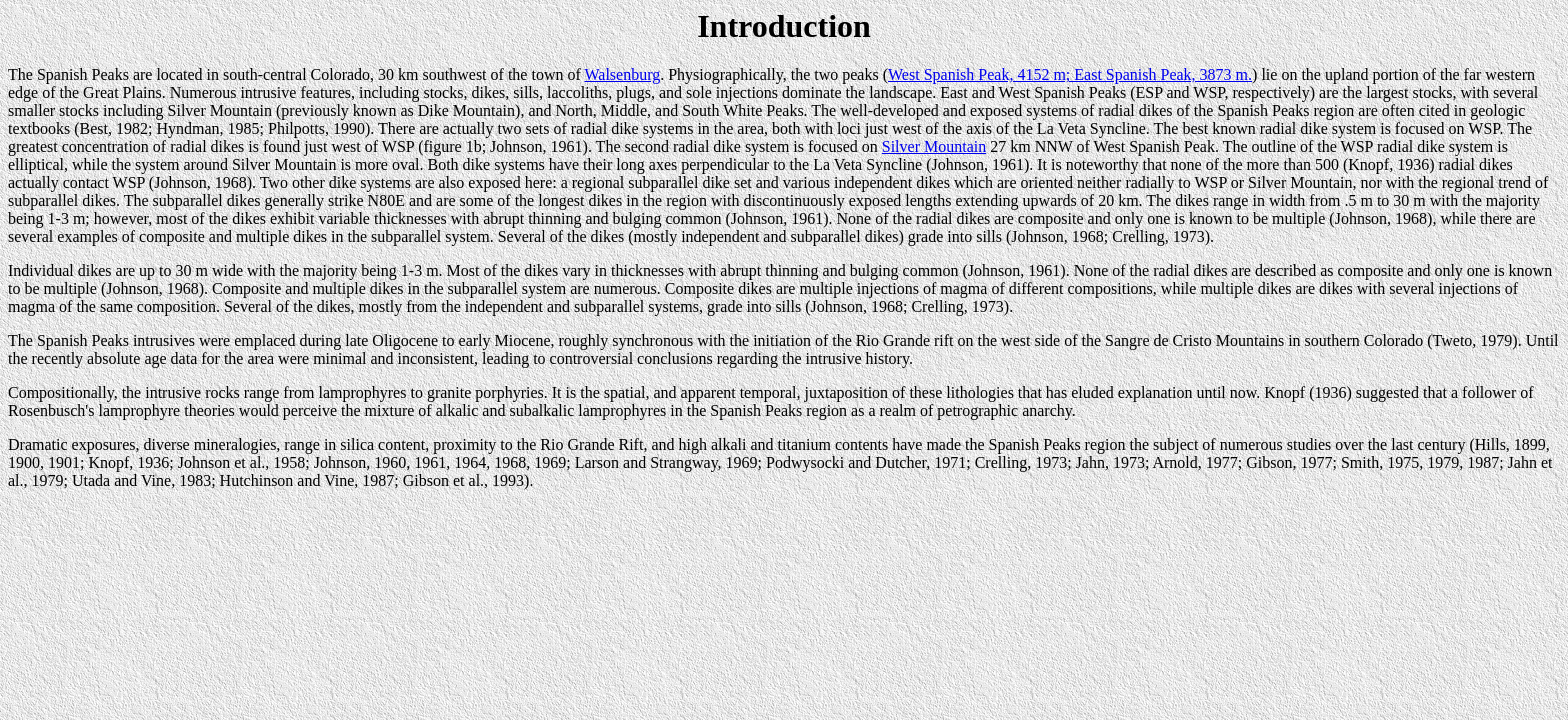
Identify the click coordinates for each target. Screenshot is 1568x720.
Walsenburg (622, 74)
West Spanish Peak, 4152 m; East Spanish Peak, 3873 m (1068, 74)
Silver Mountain (934, 146)
